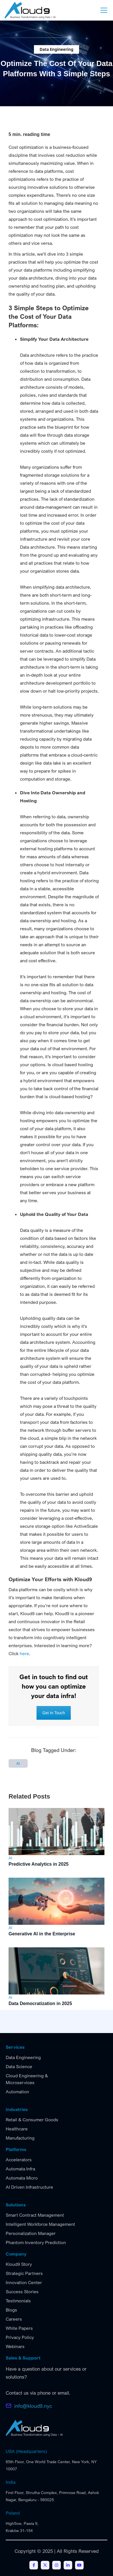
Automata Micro (22, 2178)
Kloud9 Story (19, 2264)
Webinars (15, 2346)
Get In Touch (53, 1713)
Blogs (11, 2310)
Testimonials (18, 2301)
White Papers (19, 2328)
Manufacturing (20, 2138)
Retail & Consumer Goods (32, 2119)
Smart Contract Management (35, 2215)
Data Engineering (23, 2057)
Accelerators (19, 2159)
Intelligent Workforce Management (40, 2224)
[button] (102, 10)
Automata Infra (20, 2169)
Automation (17, 2091)
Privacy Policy (20, 2337)
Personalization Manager (31, 2233)
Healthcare (17, 2129)
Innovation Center (24, 2282)
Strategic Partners (24, 2273)
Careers (14, 2319)
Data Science (19, 2066)
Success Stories (22, 2291)
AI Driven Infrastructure (29, 2187)
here (24, 1653)
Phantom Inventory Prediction (36, 2242)
